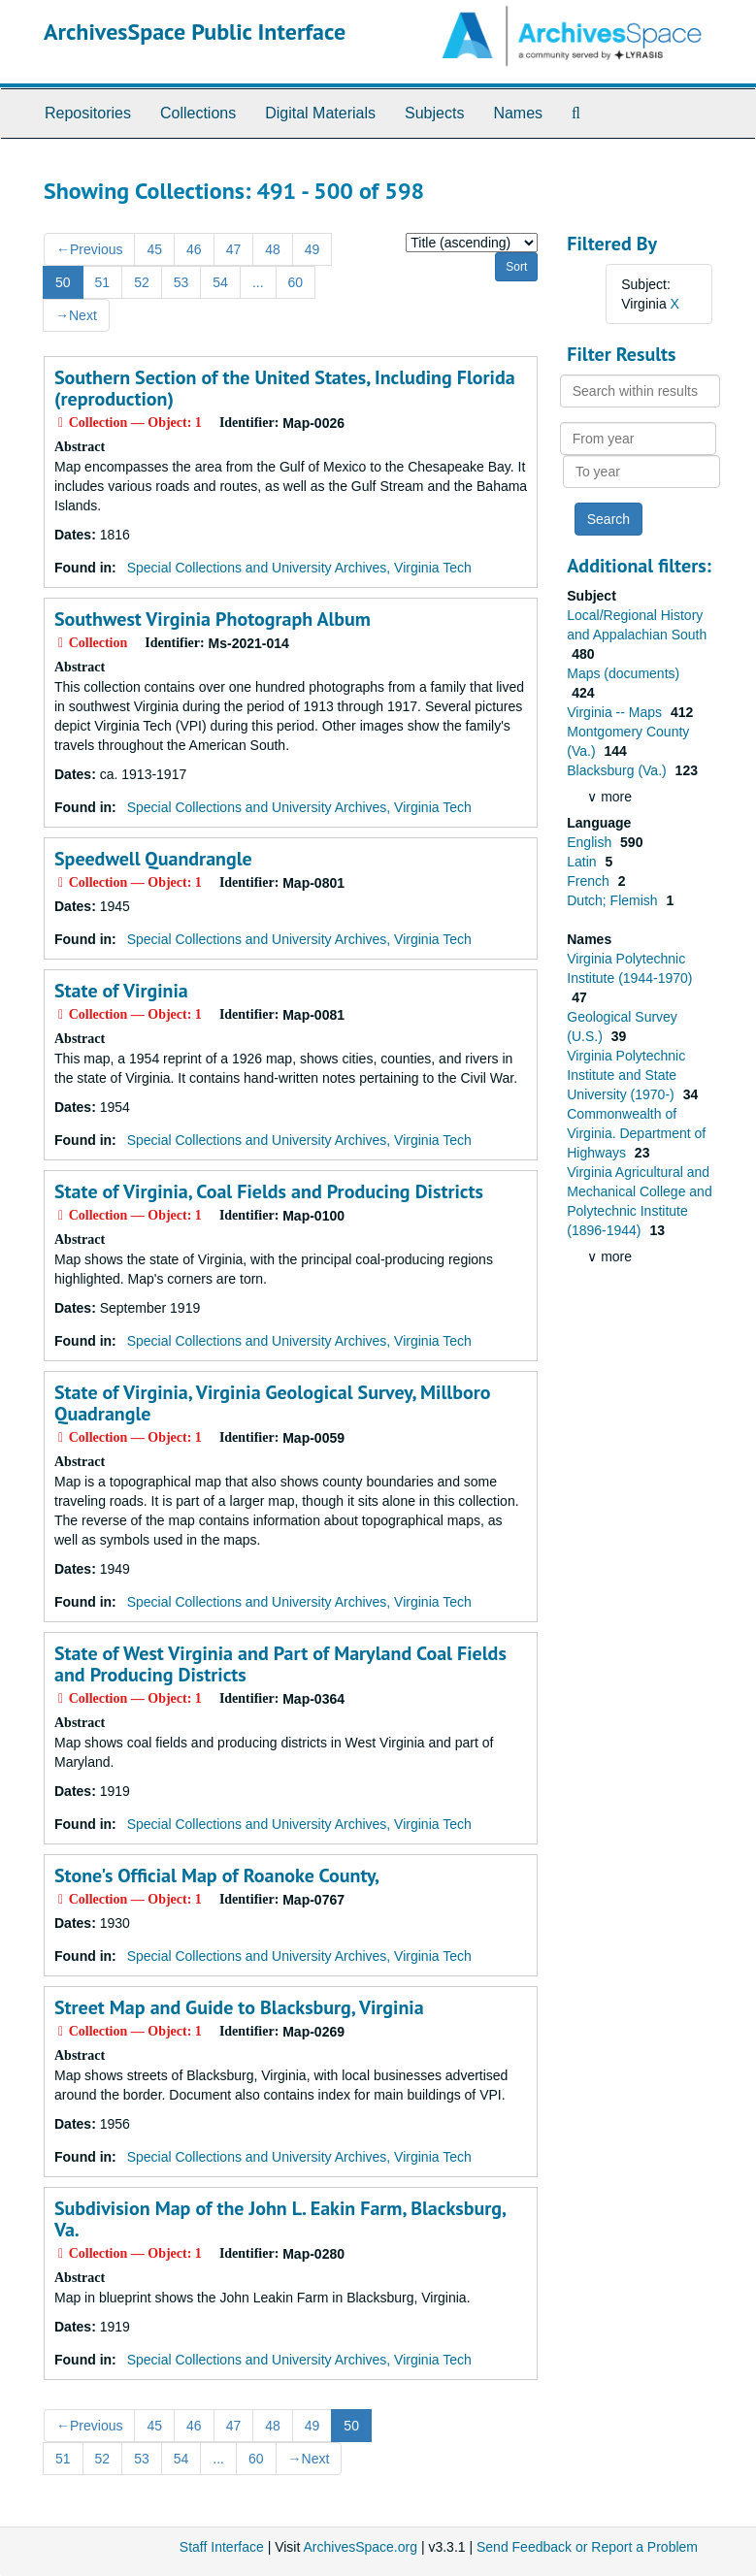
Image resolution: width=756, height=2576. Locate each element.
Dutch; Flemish (614, 900)
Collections (198, 113)
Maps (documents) (623, 673)
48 (272, 249)
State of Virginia (121, 990)
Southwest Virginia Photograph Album (212, 619)
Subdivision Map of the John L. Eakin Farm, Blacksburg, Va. (280, 2219)
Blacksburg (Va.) (618, 770)
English (591, 842)
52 (141, 282)
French (589, 881)
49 (312, 249)
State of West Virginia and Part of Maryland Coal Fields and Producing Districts (280, 1664)
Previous (89, 249)
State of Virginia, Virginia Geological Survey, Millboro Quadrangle (272, 1403)
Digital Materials (320, 113)
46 (194, 249)
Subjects (434, 113)
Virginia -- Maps (616, 712)
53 (181, 282)
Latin (583, 861)
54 (220, 282)
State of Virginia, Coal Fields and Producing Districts (268, 1191)
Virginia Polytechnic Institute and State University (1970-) (626, 1075)
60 (296, 282)
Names (517, 113)
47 (234, 249)
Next (76, 315)
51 (103, 282)
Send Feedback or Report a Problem (587, 2547)
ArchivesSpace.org (360, 2547)
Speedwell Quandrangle (153, 858)
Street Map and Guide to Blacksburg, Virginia (239, 2007)
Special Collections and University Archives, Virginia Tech (299, 567)
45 (154, 249)
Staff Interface (222, 2547)
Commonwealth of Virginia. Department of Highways (636, 1133)
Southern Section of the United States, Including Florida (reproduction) (284, 388)
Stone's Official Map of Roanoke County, (216, 1875)
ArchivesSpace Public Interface (194, 31)
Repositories (88, 113)
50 (63, 282)
